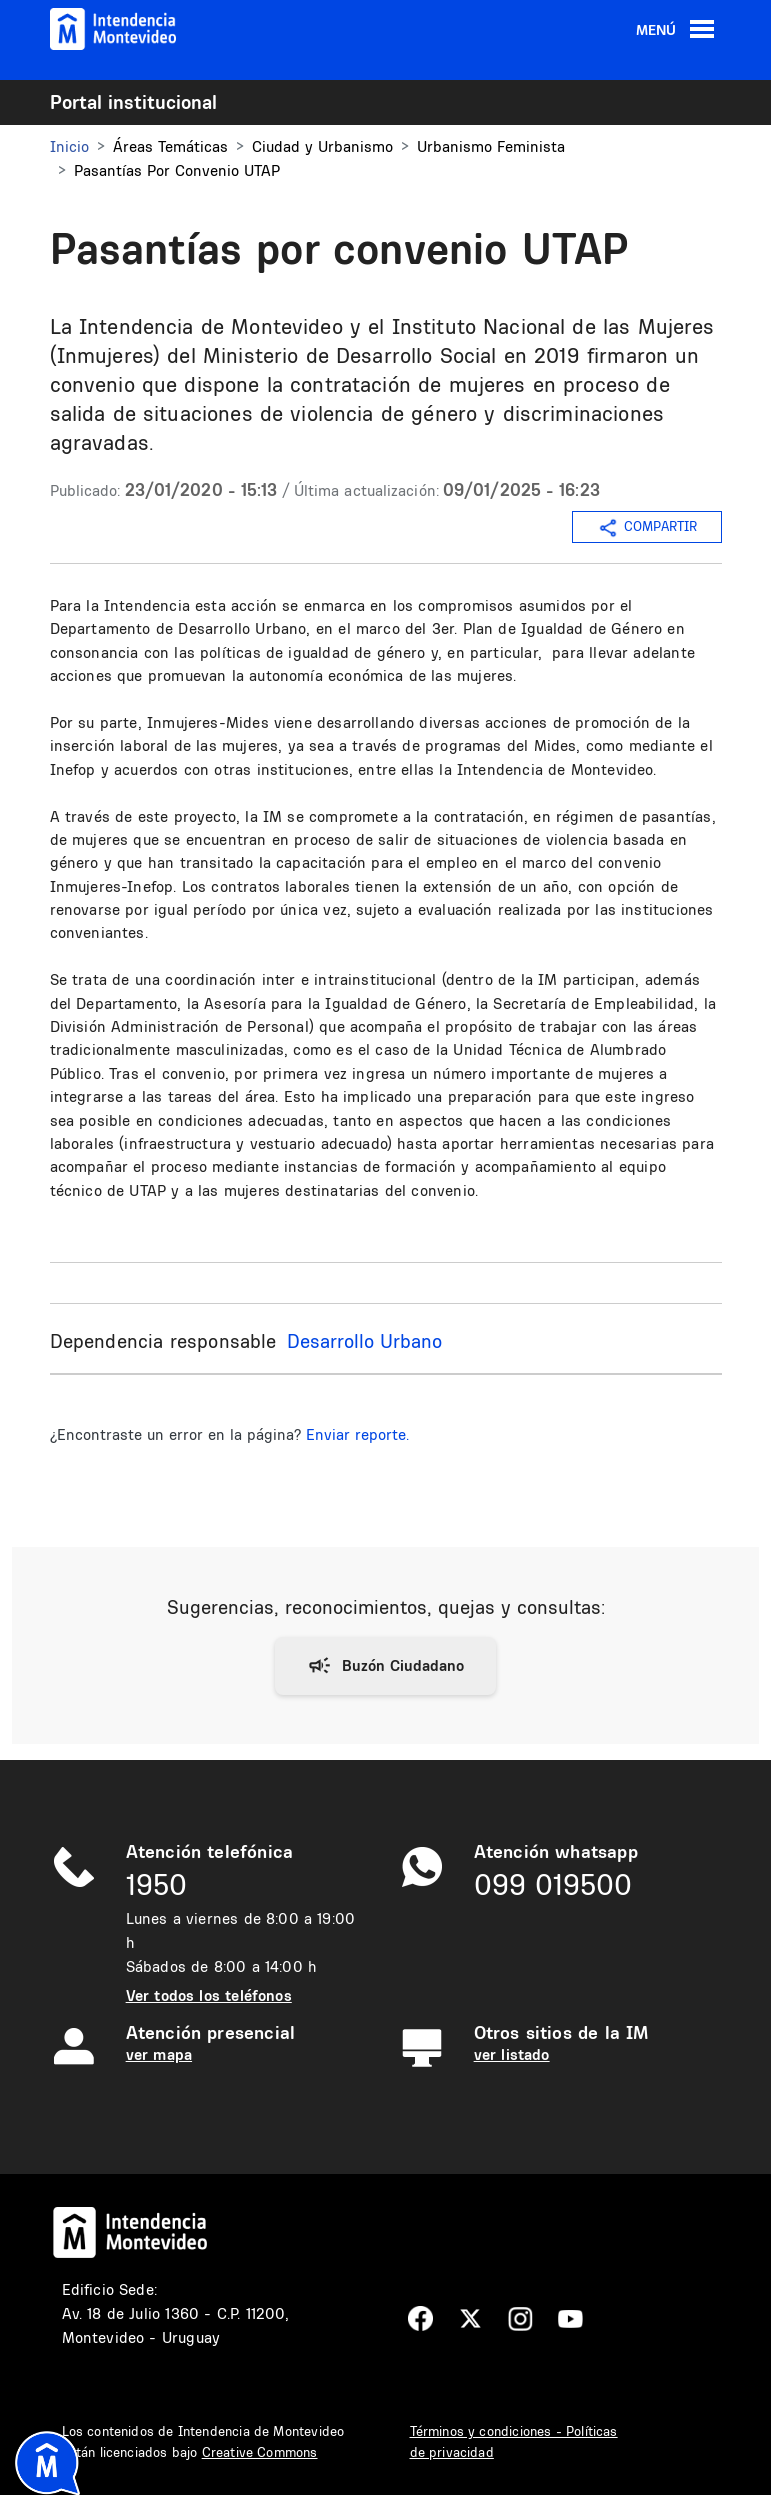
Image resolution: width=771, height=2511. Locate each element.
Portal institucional (133, 102)
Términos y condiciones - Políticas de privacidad (514, 2441)
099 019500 (553, 1884)
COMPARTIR (647, 528)
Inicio (69, 146)
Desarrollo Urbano (364, 1341)
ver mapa (159, 2054)
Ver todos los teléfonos (209, 1995)
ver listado (512, 2054)
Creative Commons (260, 2452)
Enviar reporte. (357, 1434)
